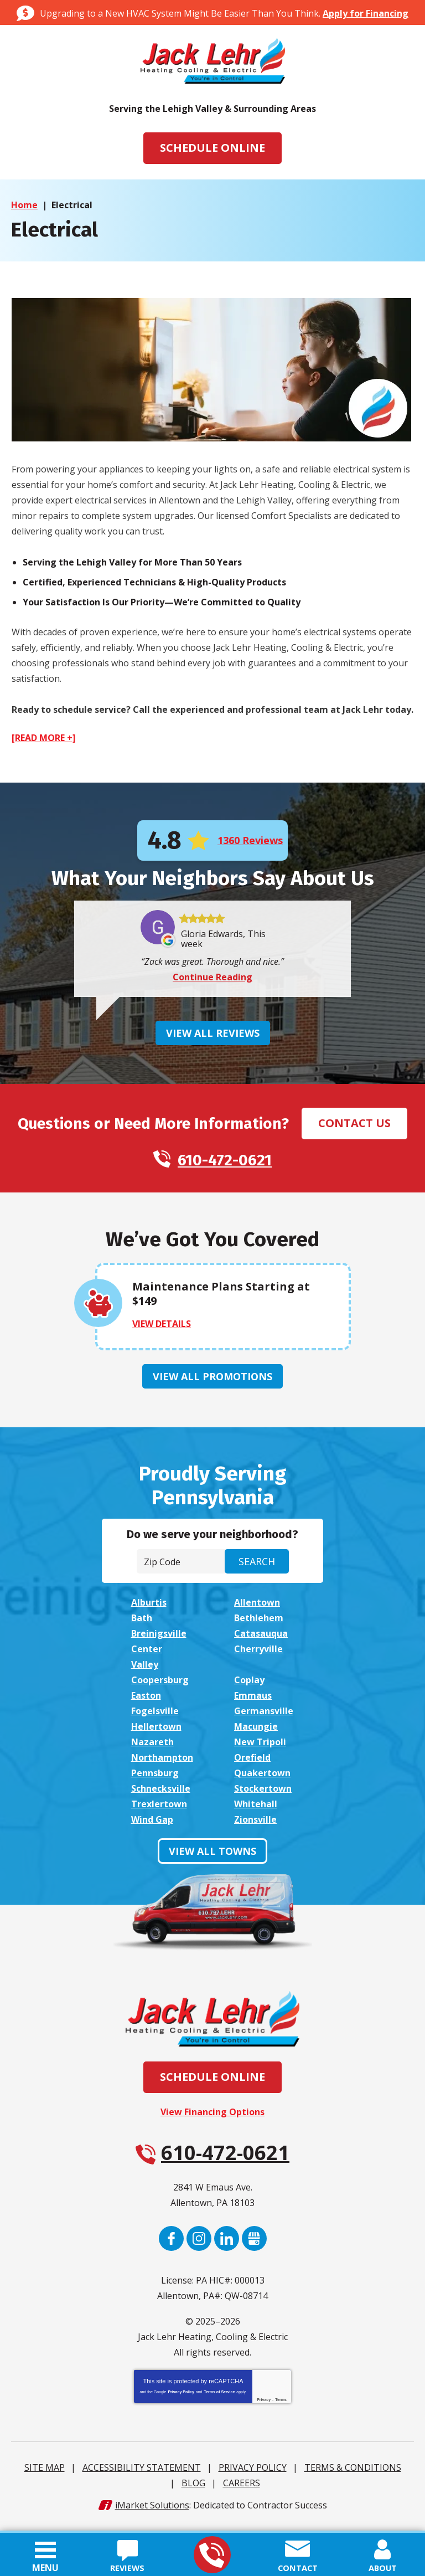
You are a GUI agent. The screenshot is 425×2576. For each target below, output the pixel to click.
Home (24, 205)
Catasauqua (261, 1638)
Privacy (264, 2405)
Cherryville (258, 1654)
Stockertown (263, 1793)
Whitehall (255, 1809)
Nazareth (152, 1747)
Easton (146, 1700)
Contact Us (354, 1124)
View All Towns (212, 1856)
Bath (141, 1623)
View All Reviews (213, 1034)
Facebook (171, 2243)
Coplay (249, 1685)
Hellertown (156, 1731)
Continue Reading (212, 979)
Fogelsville (155, 1716)
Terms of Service (219, 2397)
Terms (281, 2405)
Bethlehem (258, 1623)
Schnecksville (160, 1793)
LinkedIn (226, 2243)
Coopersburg (160, 1685)
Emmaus (253, 1700)
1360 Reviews (250, 841)
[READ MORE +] (44, 738)
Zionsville (255, 1824)
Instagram (198, 2243)
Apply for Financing (365, 13)
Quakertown (262, 1778)
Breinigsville (158, 1638)
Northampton (162, 1762)
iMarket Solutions (152, 2510)
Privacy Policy (181, 2397)
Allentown (257, 1607)
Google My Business (254, 2243)
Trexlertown (159, 1809)
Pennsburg (155, 1778)
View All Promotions (212, 1379)
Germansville (263, 1716)
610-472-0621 (211, 2555)
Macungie (256, 1731)
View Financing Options (212, 2117)
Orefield (252, 1762)
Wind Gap (152, 1824)
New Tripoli (260, 1747)
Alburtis (149, 1607)
